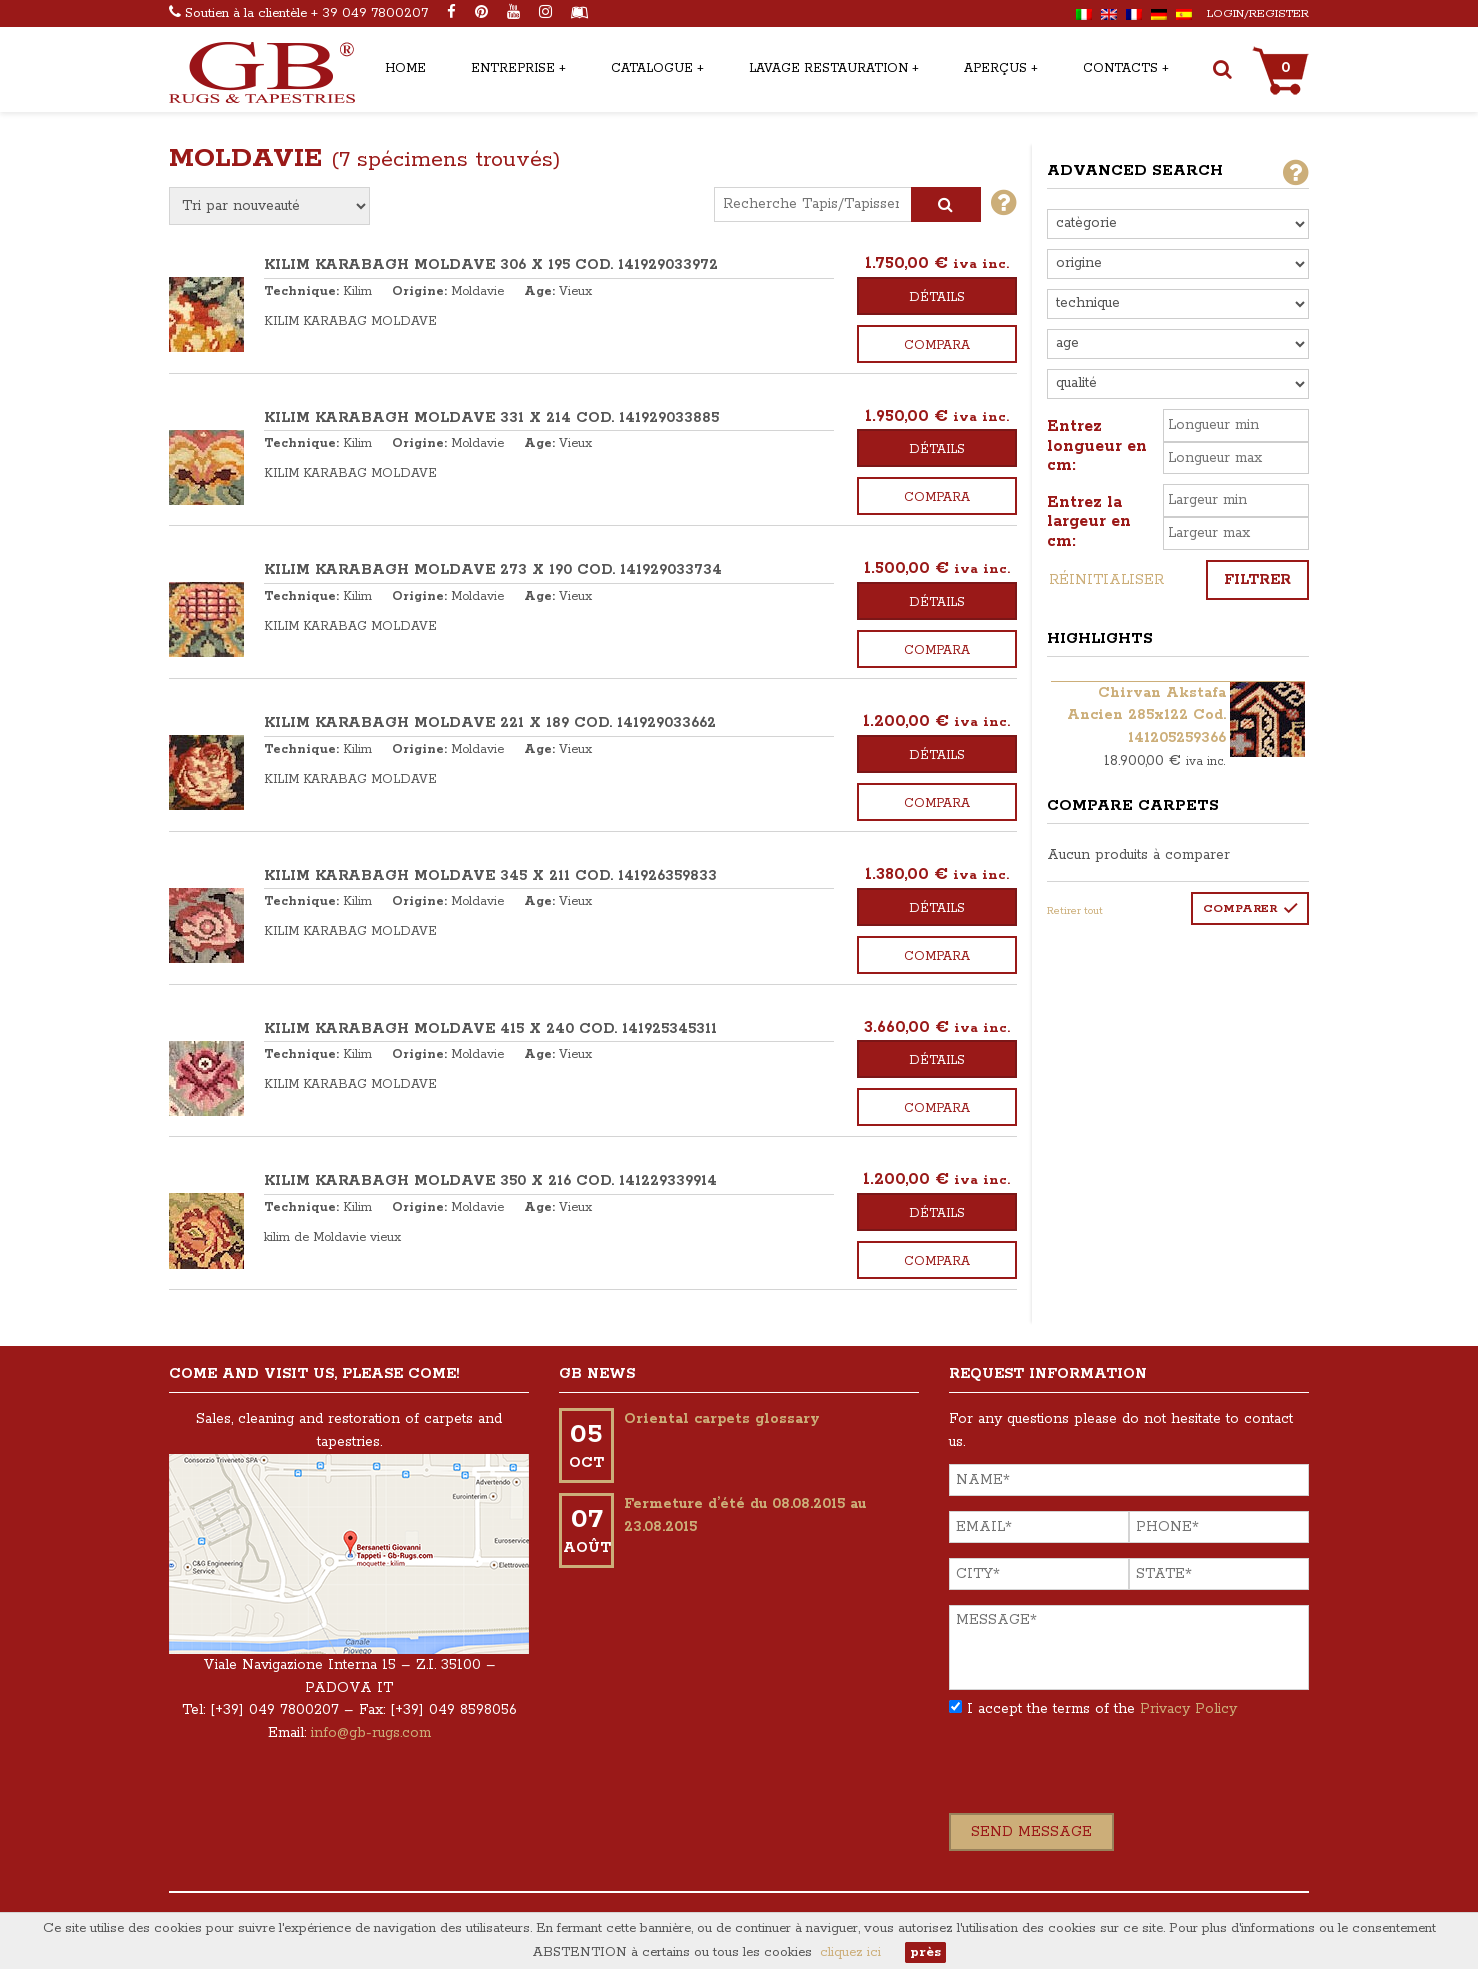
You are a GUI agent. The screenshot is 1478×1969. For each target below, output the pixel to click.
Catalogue (652, 68)
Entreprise (513, 68)
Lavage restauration (828, 68)
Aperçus (995, 68)
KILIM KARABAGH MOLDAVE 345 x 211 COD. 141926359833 (490, 876)
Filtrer (1257, 580)
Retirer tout (1075, 911)
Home (405, 68)
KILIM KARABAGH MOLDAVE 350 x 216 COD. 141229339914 (490, 1181)
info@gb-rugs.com (371, 1733)
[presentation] (1101, 1774)
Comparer (1240, 908)
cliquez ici (850, 1952)
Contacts (1120, 68)
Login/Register (1258, 13)
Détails (937, 297)
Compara (937, 345)
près (925, 1952)
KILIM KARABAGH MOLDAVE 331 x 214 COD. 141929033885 (491, 418)
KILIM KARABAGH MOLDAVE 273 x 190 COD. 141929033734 (493, 570)
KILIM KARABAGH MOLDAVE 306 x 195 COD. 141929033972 (491, 265)
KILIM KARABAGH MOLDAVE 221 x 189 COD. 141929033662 (490, 723)
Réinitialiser (1106, 580)
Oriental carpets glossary (722, 1419)
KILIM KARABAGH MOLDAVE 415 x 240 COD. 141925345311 (490, 1029)
